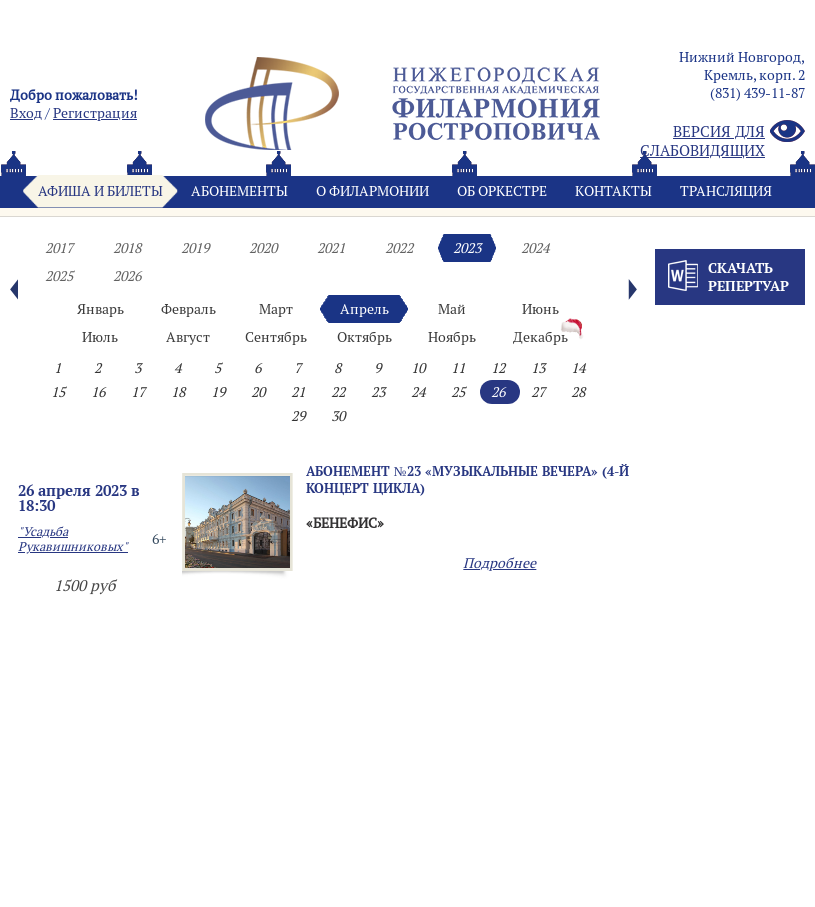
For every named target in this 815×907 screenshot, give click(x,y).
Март (276, 309)
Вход (26, 113)
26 (498, 392)
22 (338, 392)
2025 (59, 276)
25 (458, 392)
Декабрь (540, 337)
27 (538, 392)
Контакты (613, 191)
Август (188, 337)
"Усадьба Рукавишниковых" (73, 539)
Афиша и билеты (100, 191)
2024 (535, 248)
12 (498, 368)
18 (178, 392)
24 (418, 392)
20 (258, 392)
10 (418, 368)
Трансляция (726, 191)
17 (138, 392)
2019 (195, 248)
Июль (100, 337)
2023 (467, 248)
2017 (59, 248)
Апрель (364, 309)
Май (452, 309)
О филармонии (372, 191)
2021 (331, 248)
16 (98, 392)
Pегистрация (95, 113)
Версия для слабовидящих (722, 141)
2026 (127, 276)
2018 (127, 248)
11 (458, 368)
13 (538, 368)
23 (378, 392)
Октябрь (364, 337)
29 (298, 416)
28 (578, 392)
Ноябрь (452, 337)
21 (298, 392)
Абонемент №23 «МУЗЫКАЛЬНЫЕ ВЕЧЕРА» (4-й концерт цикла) (467, 479)
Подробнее (499, 563)
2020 (263, 248)
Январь (100, 309)
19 (218, 392)
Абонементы (239, 191)
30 (338, 416)
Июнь (540, 309)
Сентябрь (276, 337)
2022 (399, 248)
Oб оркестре (502, 191)
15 (58, 392)
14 (578, 368)
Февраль (188, 309)
